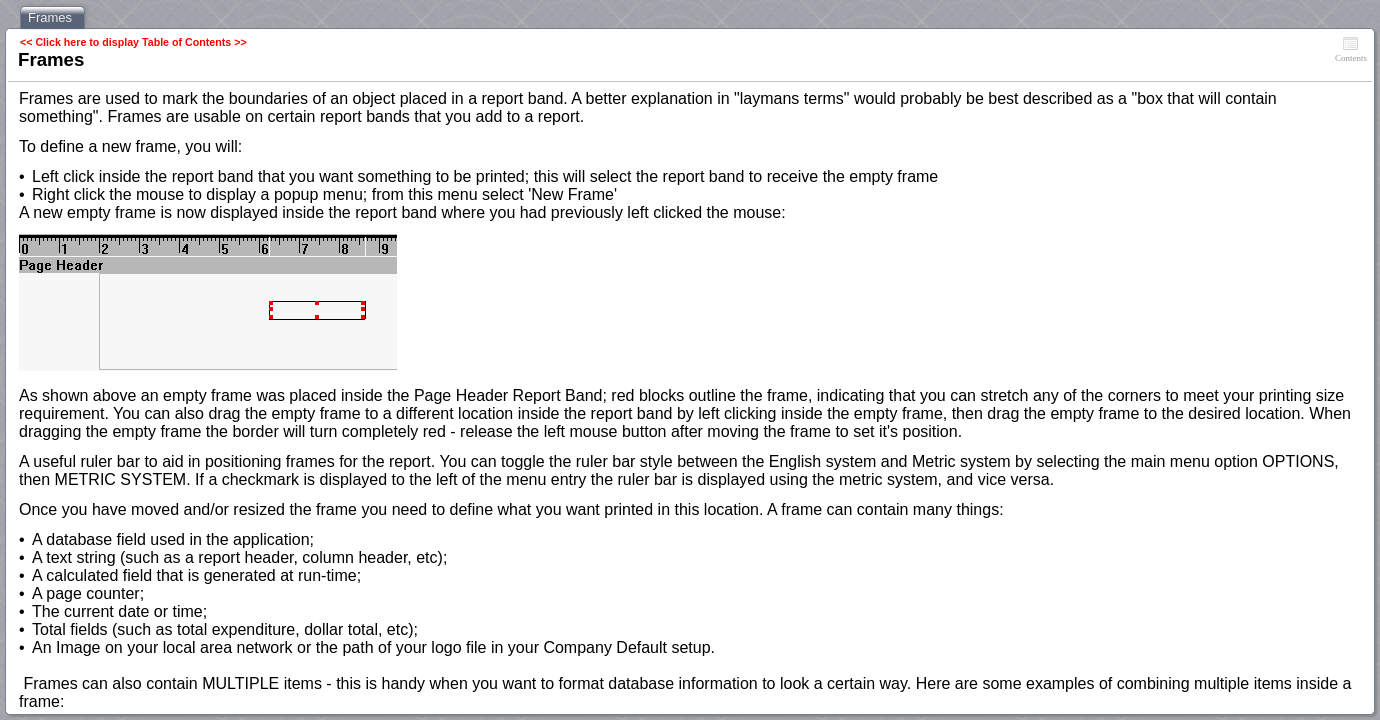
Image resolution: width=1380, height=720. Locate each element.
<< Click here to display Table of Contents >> (133, 42)
